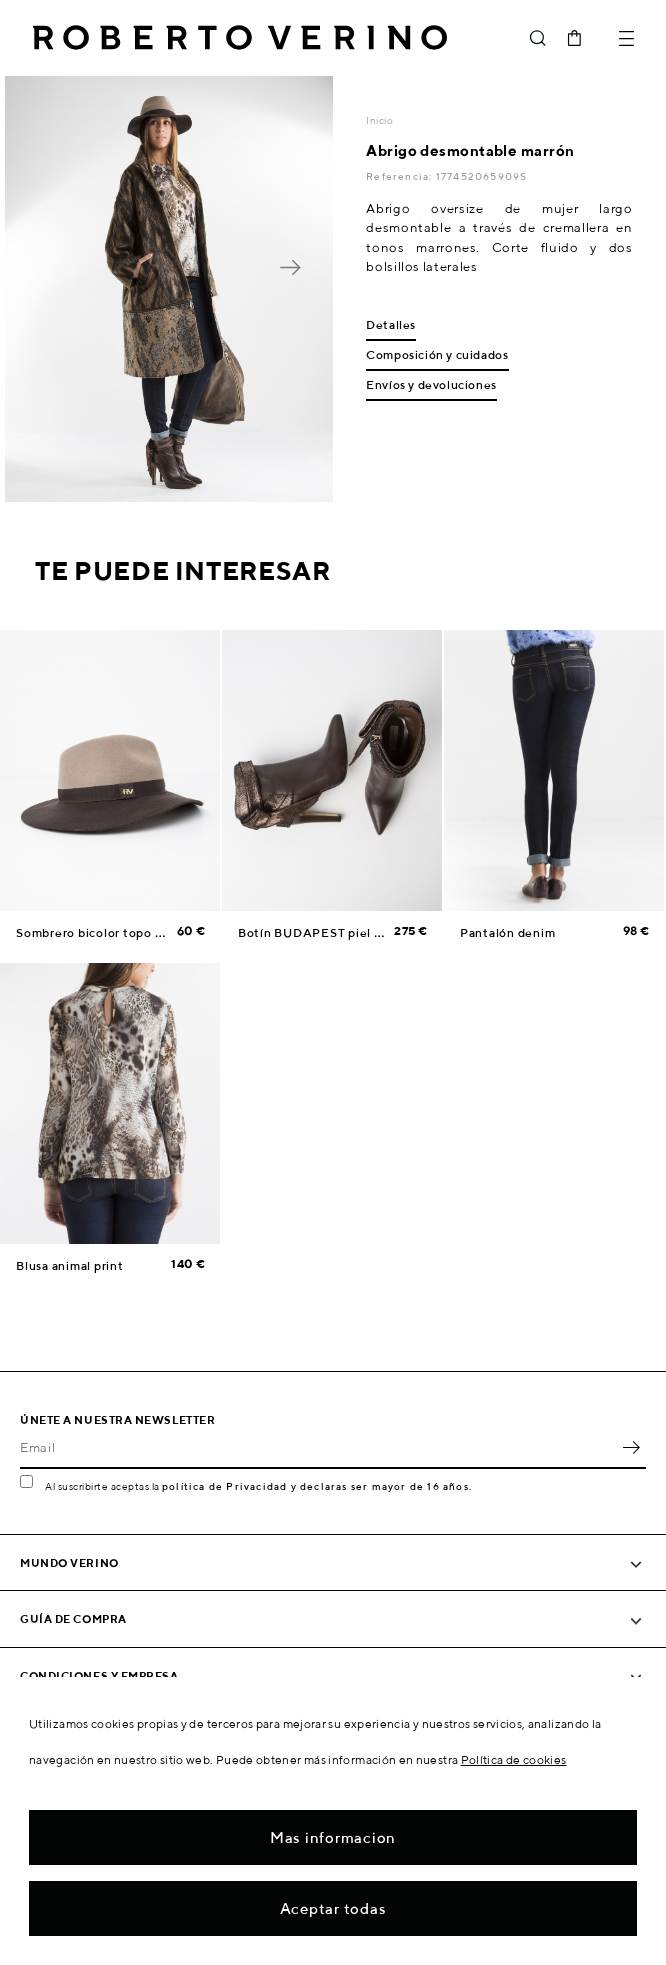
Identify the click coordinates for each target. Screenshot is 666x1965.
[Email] (318, 1447)
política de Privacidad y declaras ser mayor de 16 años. (317, 1486)
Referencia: (400, 176)
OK (631, 1447)
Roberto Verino (240, 38)
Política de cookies (514, 1759)
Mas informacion (333, 1837)
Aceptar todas (333, 1908)
